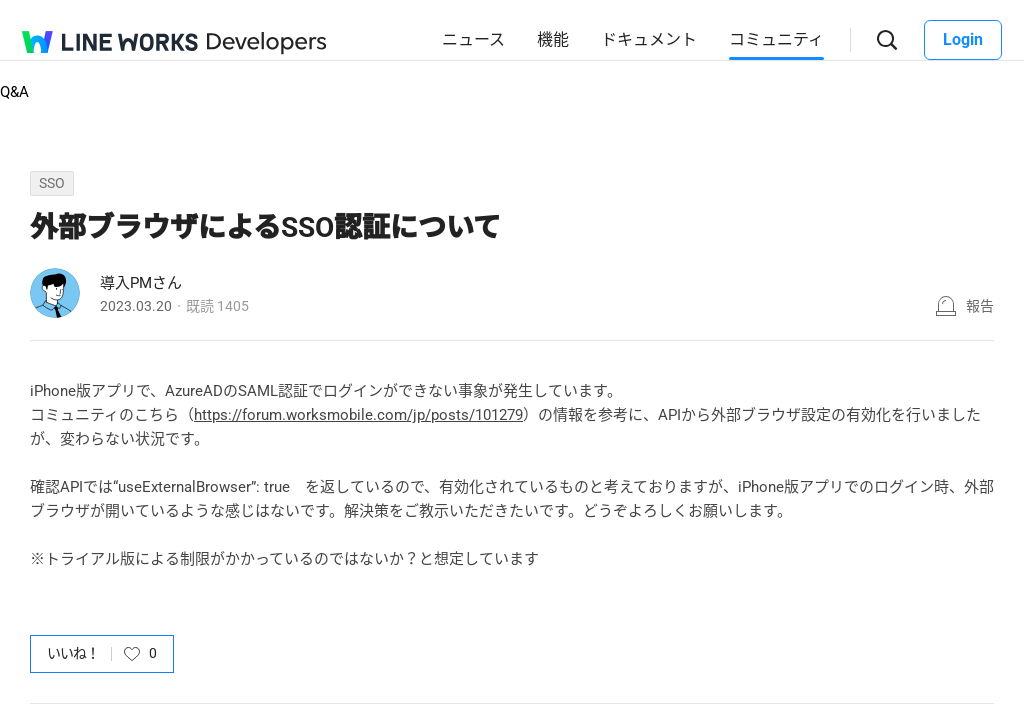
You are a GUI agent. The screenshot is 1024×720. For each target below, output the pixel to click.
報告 (980, 306)
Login (963, 39)
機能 (553, 39)
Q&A (14, 92)
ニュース (473, 39)
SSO (52, 183)
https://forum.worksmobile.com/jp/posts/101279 (358, 415)
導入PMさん (141, 283)
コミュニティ (776, 39)
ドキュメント (649, 39)
